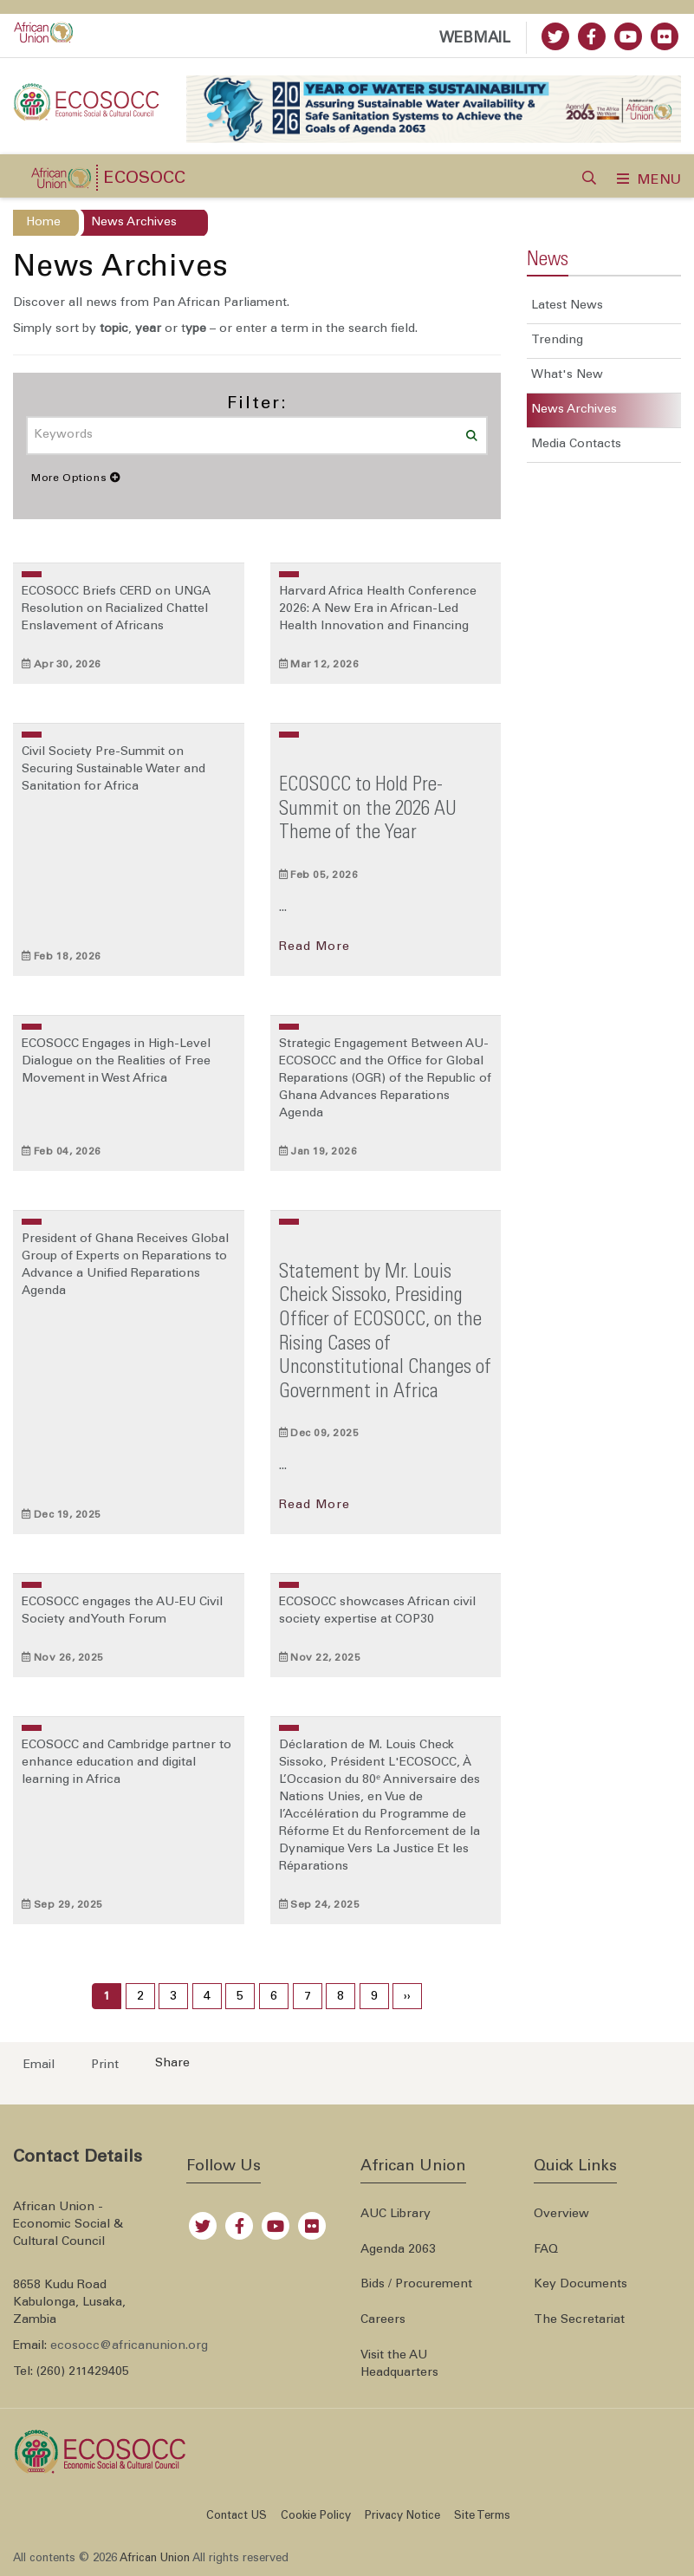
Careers (382, 2320)
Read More (314, 947)
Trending (557, 341)
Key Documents (580, 2285)
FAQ (546, 2250)
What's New (567, 375)
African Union (155, 2559)
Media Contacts (576, 445)
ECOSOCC (144, 179)
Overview (561, 2214)
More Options (75, 478)
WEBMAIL (474, 39)
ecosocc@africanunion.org (129, 2346)
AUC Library (395, 2214)
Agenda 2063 (398, 2250)
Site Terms (482, 2516)
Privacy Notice (402, 2516)
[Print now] (100, 2063)
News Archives (574, 410)
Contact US (236, 2516)
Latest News (567, 306)
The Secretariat (579, 2320)
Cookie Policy (316, 2516)
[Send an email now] (34, 2063)
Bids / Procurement (416, 2285)
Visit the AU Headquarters (399, 2364)
